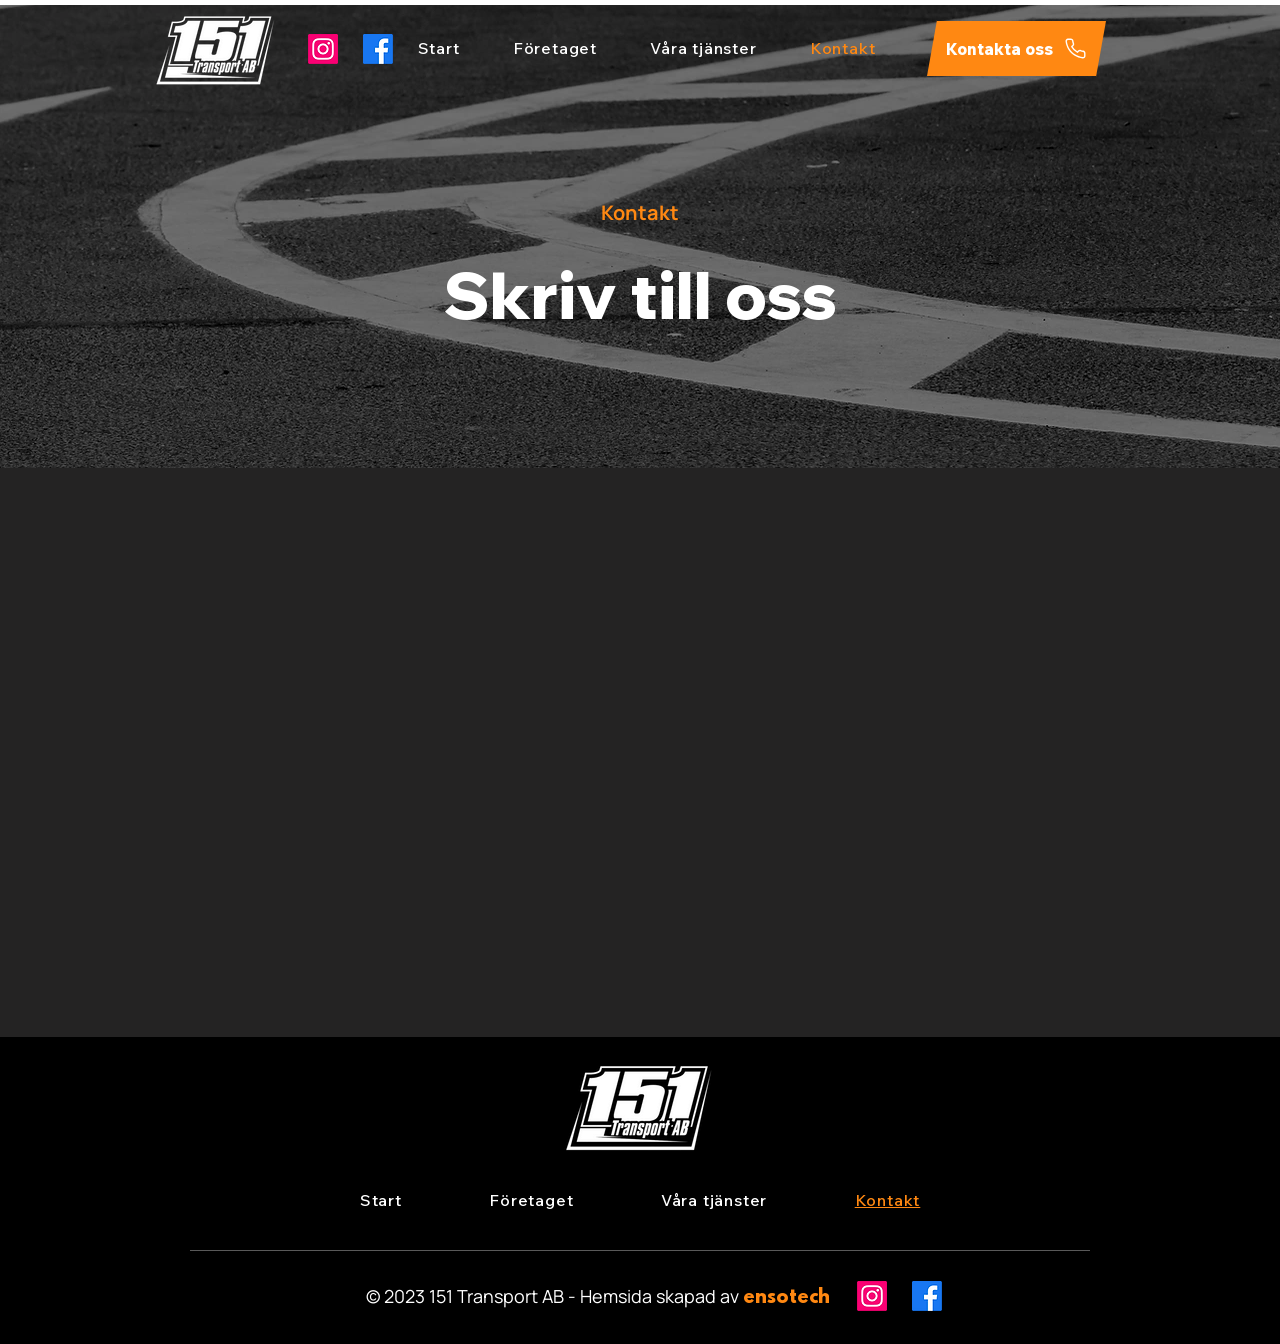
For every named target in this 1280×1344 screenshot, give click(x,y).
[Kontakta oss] (1016, 48)
